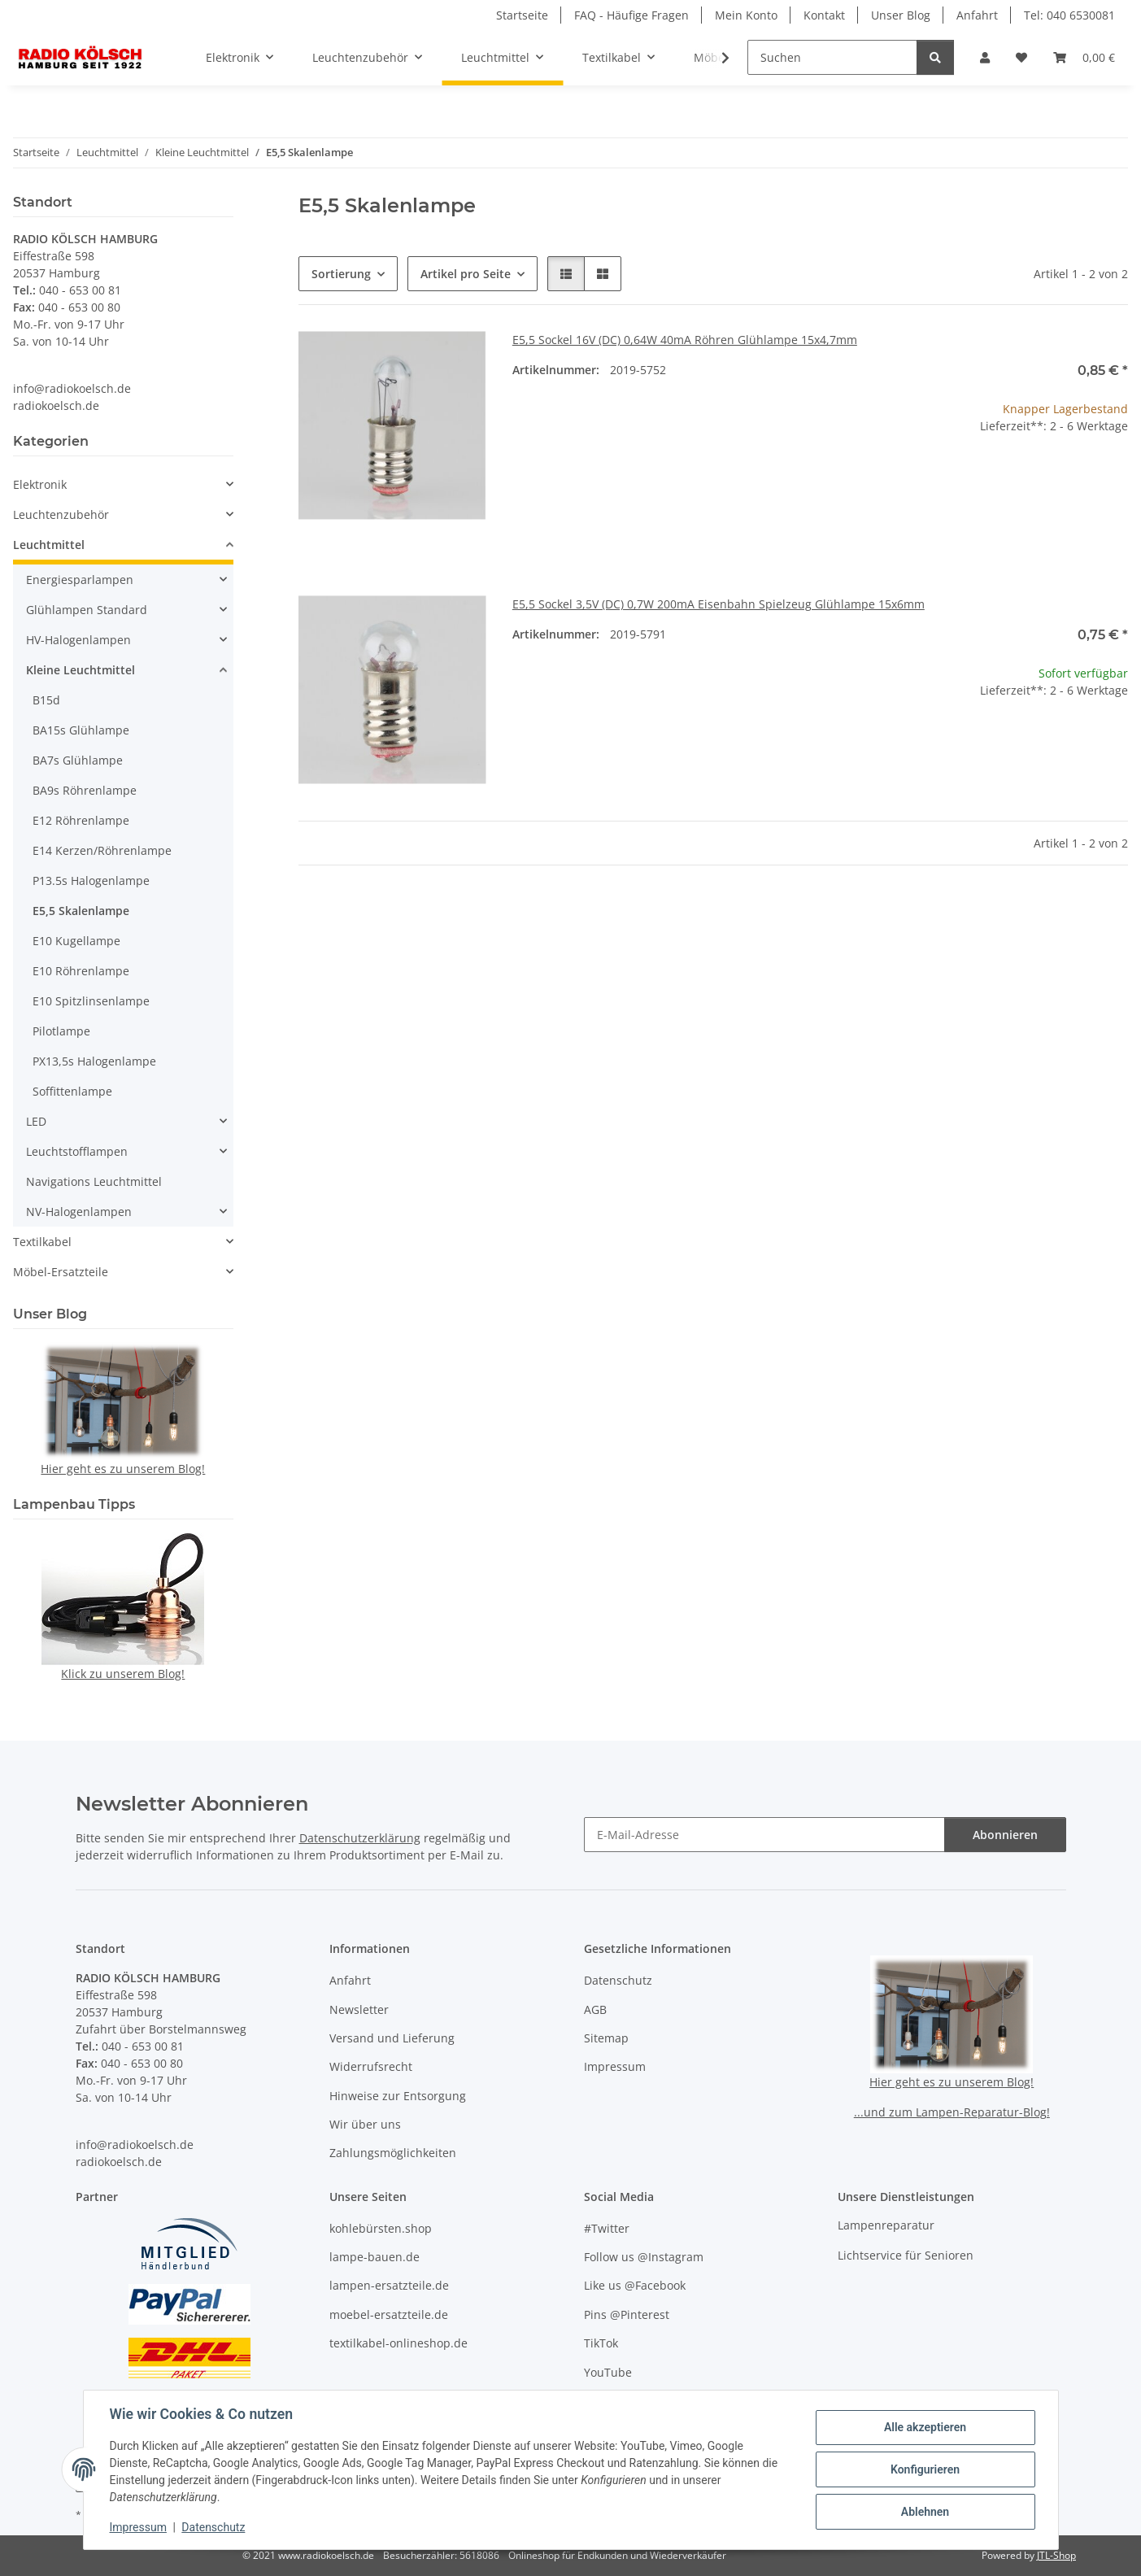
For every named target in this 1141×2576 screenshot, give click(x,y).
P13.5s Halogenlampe (91, 880)
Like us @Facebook (635, 2285)
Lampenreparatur (886, 2225)
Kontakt (824, 15)
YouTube (608, 2372)
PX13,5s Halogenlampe (94, 1061)
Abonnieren (1005, 1834)
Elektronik (40, 484)
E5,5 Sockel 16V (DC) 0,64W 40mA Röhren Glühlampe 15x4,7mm (684, 339)
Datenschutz (213, 2527)
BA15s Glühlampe (81, 730)
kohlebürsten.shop (380, 2228)
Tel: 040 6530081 (1069, 15)
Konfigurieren (925, 2469)
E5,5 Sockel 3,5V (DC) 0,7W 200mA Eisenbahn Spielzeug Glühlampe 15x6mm (718, 604)
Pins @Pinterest (626, 2314)
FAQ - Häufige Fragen (631, 15)
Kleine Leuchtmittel (80, 670)
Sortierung (341, 273)
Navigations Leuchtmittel (94, 1181)
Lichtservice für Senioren (905, 2255)
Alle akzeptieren (925, 2427)
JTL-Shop (1056, 2555)
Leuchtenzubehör (61, 514)
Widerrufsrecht (370, 2066)
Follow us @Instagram (643, 2256)
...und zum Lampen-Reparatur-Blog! (952, 2112)
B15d (46, 700)
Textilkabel (42, 1241)
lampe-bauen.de (374, 2256)
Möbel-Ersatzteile (60, 1271)
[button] (985, 57)
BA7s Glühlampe (78, 760)
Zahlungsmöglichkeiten (392, 2152)
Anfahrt (977, 15)
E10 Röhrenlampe (81, 971)
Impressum (138, 2527)
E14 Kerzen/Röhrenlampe (102, 850)
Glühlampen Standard (86, 609)
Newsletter (359, 2009)
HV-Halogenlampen (78, 639)
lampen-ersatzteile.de (389, 2285)
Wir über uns (365, 2124)
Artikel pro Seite (465, 273)
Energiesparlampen (79, 579)
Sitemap (606, 2038)
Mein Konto (746, 15)
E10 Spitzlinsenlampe (91, 1001)
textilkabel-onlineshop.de (398, 2343)
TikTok (601, 2343)
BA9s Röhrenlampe (85, 790)
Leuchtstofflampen (77, 1151)
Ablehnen (925, 2511)
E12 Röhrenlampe (81, 820)
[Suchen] (832, 57)
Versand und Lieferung (392, 2038)
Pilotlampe (61, 1031)
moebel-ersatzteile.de (388, 2314)
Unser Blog (900, 15)
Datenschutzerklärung (359, 1838)
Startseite (522, 15)
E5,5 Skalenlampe (81, 910)
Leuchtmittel (49, 544)
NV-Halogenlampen (79, 1211)
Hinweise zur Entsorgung (397, 2095)
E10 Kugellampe (76, 940)
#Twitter (606, 2228)
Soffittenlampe (72, 1091)
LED (36, 1121)
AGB (595, 2009)
